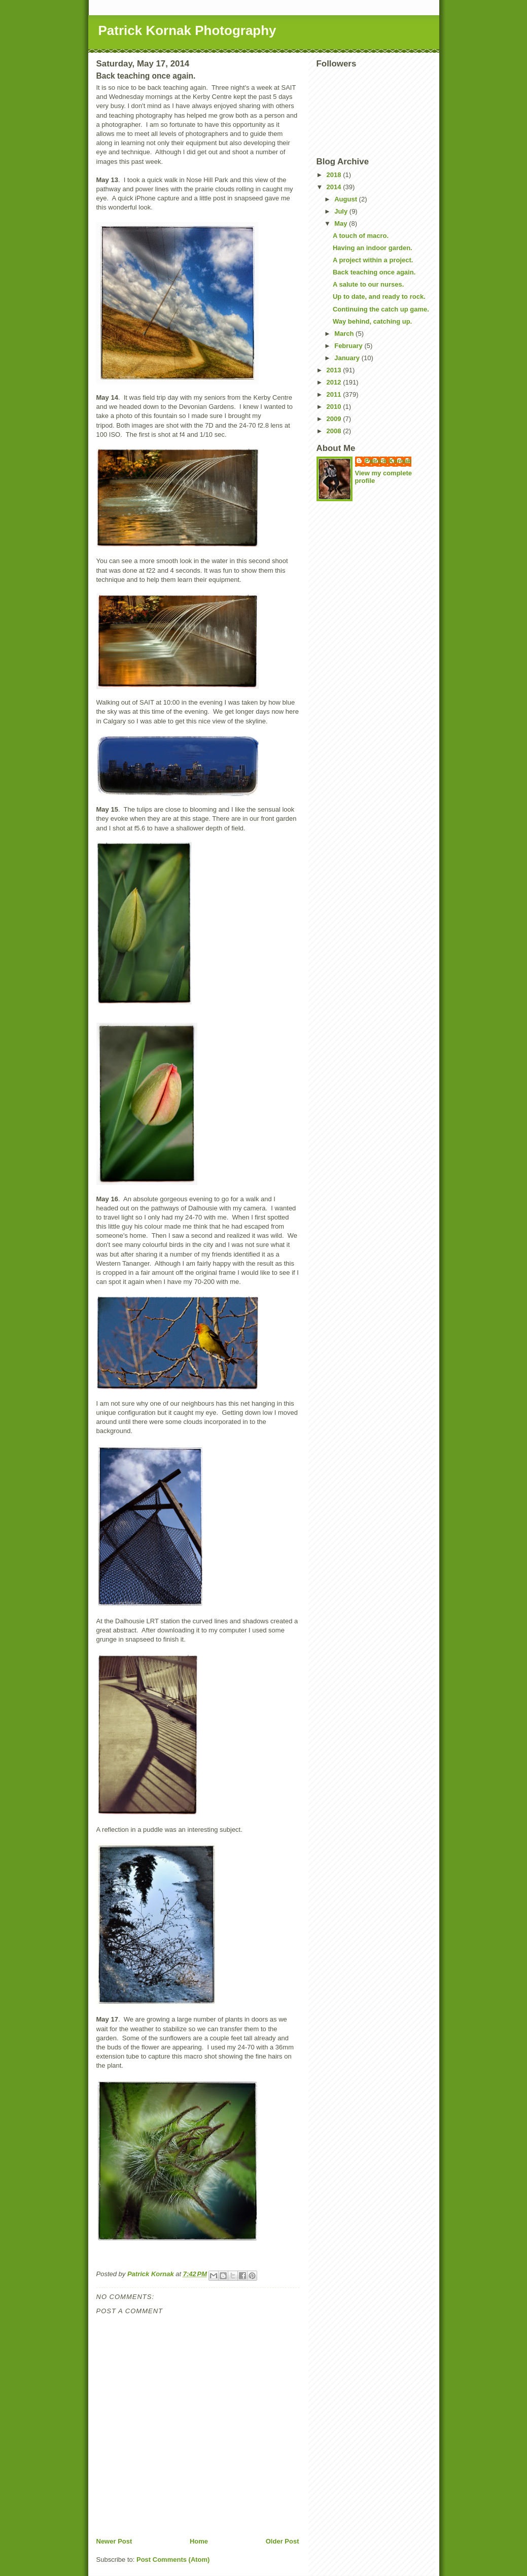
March (345, 333)
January (347, 358)
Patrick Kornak (388, 461)
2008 (335, 431)
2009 (335, 419)
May (341, 223)
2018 (335, 175)
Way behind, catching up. (372, 321)
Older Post (282, 2541)
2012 (335, 382)
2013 (335, 370)
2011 (335, 394)
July (341, 211)
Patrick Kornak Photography (187, 30)
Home (199, 2541)
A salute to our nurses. (368, 284)
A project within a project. (373, 260)
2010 (335, 406)
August (346, 199)
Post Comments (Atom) (172, 2559)
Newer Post (114, 2541)
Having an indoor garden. (372, 248)
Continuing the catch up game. (381, 309)
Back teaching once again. (374, 272)
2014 (335, 187)
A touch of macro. (361, 235)
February (349, 346)
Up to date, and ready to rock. (379, 296)
